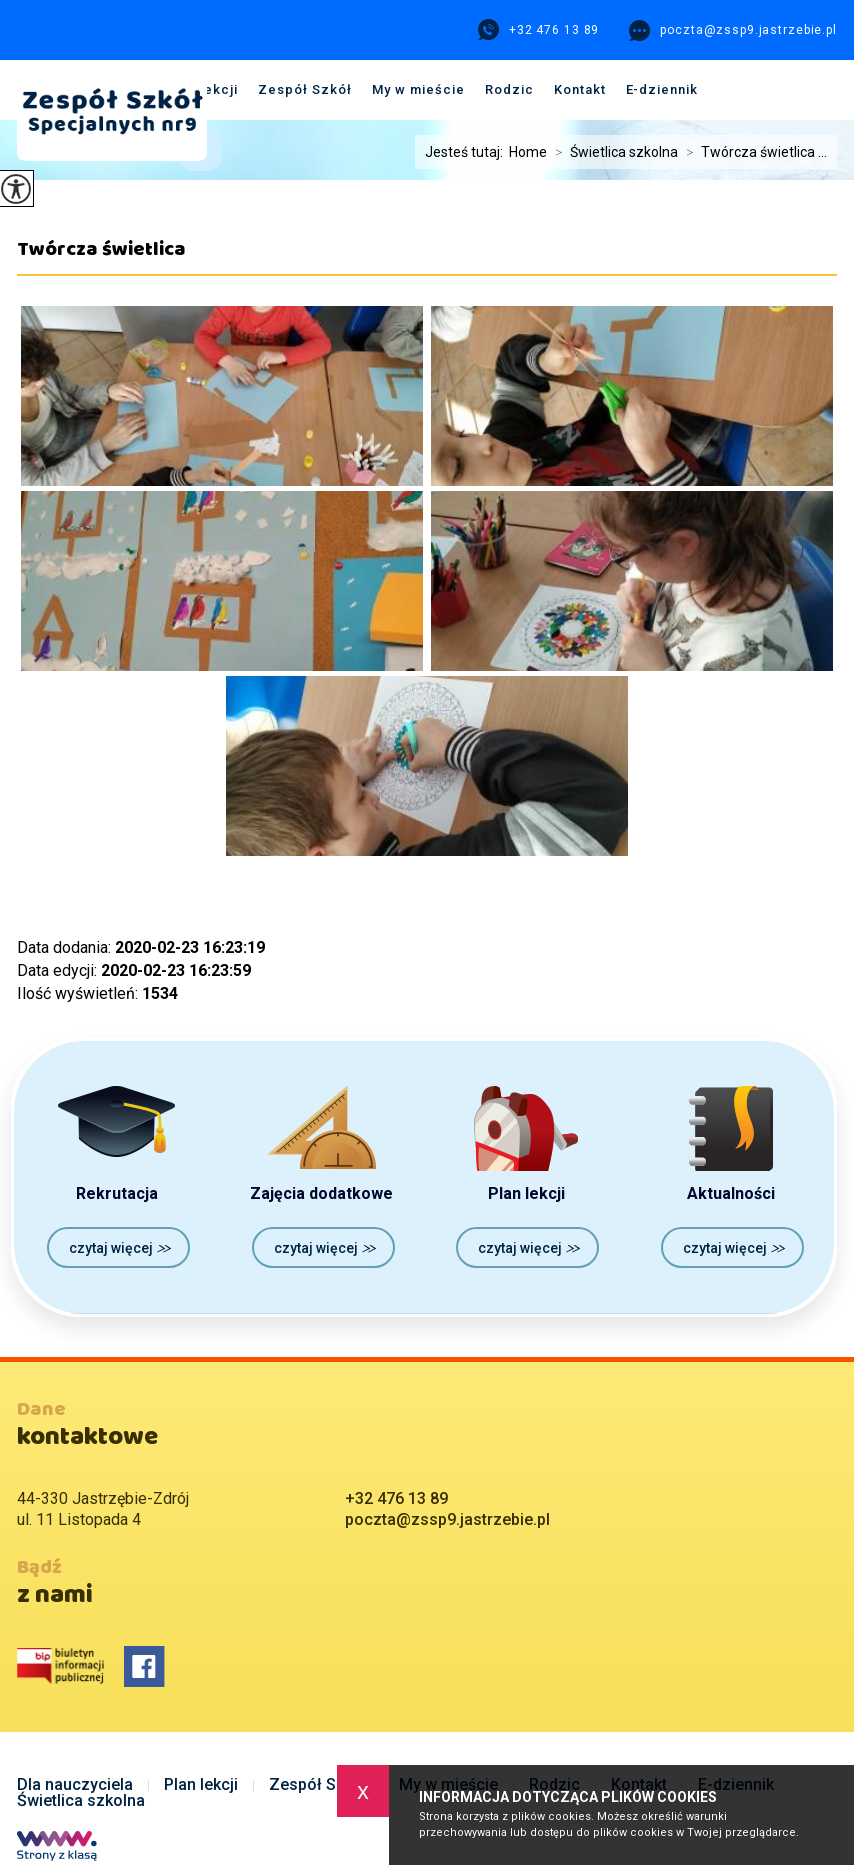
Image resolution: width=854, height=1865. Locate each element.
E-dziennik (662, 89)
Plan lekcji (201, 1785)
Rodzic (509, 89)
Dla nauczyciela (75, 1785)
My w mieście (418, 89)
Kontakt (580, 89)
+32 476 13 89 (538, 29)
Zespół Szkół (305, 89)
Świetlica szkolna (81, 1801)
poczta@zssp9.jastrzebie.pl (733, 30)
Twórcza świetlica (101, 256)
